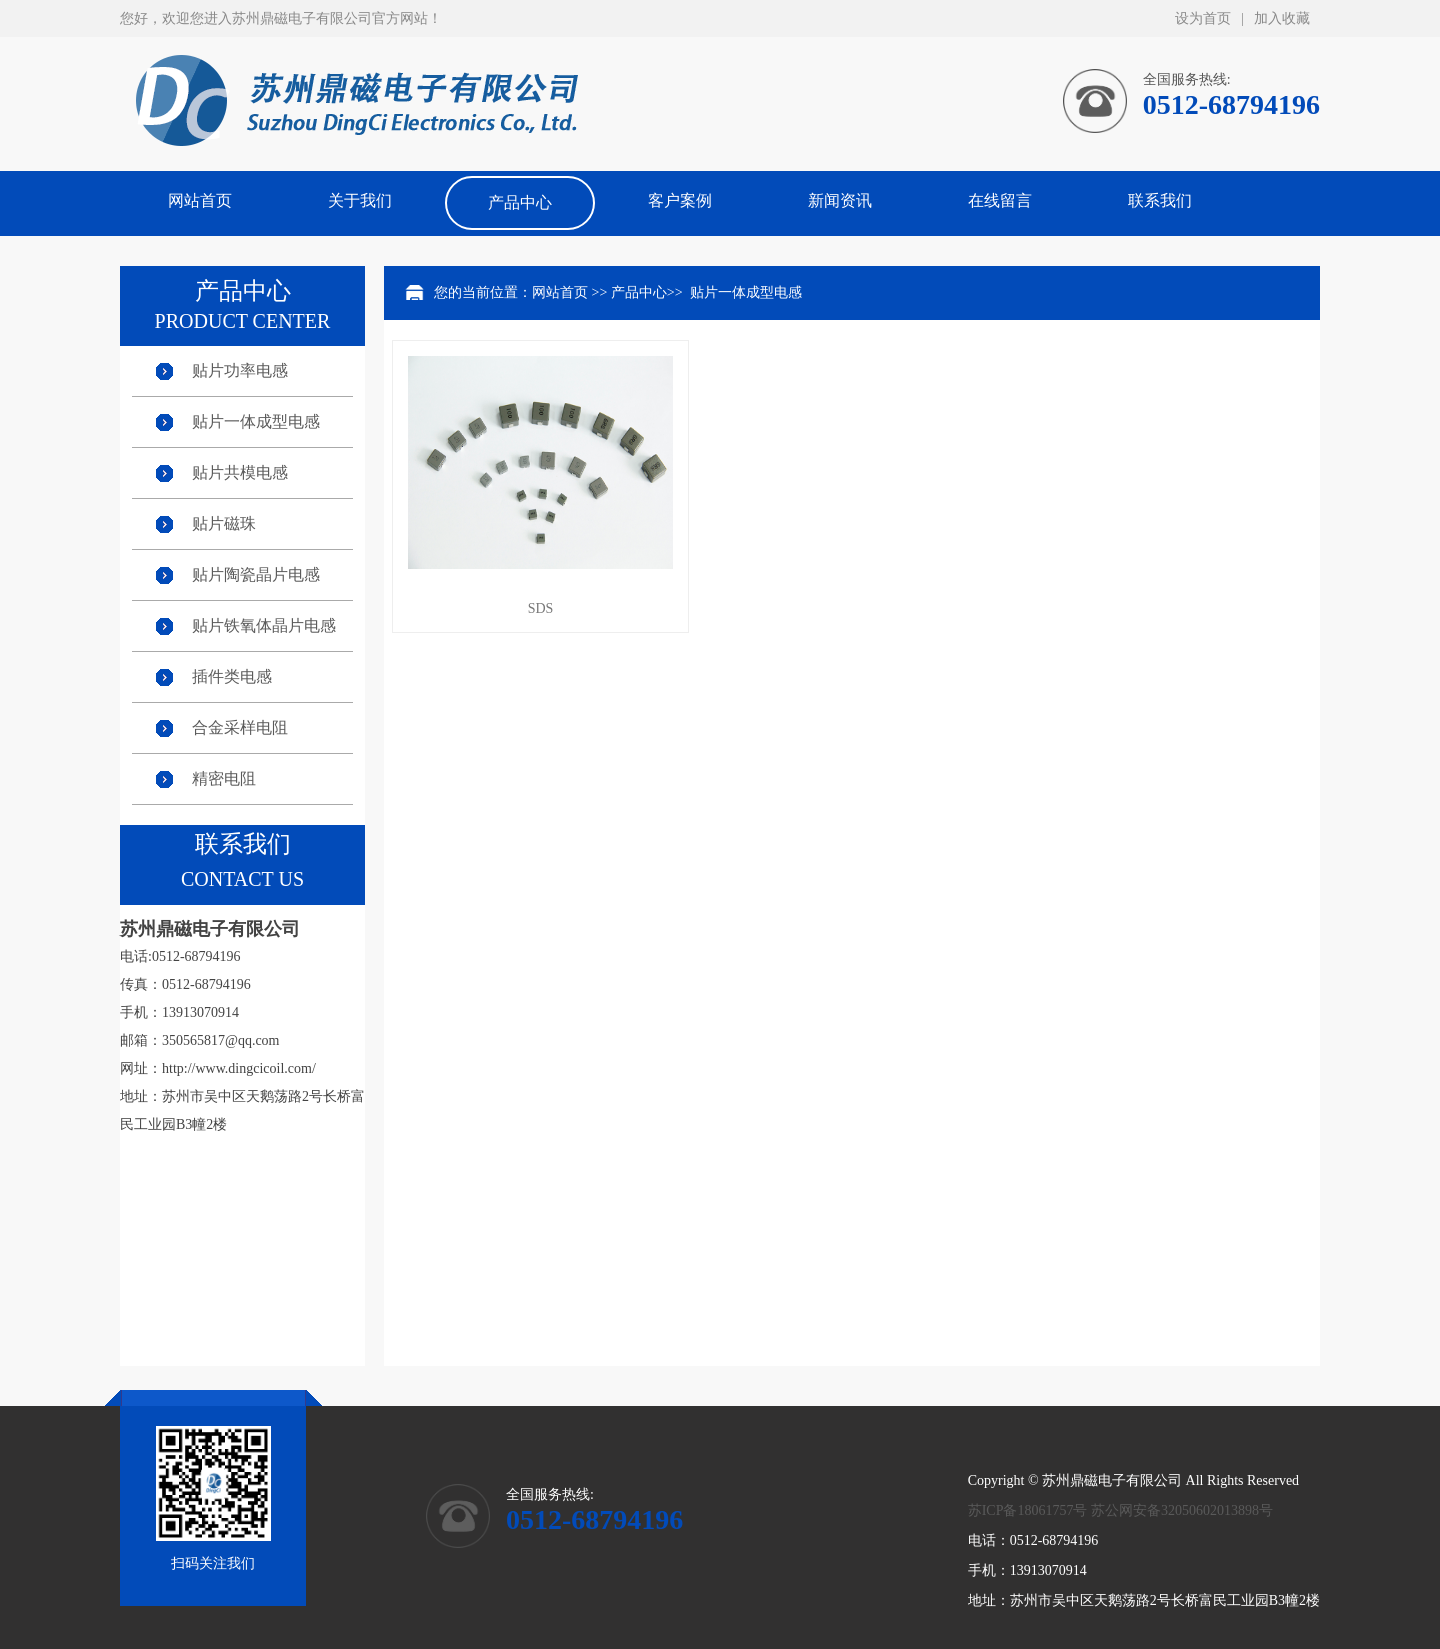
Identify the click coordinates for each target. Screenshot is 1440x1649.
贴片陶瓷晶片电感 (256, 574)
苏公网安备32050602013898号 (1182, 1510)
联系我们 (1160, 200)
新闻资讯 (840, 200)
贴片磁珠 (224, 523)
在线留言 (1000, 200)
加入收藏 (1282, 18)
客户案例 (680, 200)
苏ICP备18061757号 (1028, 1510)
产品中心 (520, 202)
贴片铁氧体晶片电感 (264, 625)
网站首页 (200, 200)
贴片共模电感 (240, 472)
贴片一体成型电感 (256, 421)
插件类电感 (232, 676)
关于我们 (360, 200)
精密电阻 (224, 778)
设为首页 (1203, 18)
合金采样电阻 (240, 727)
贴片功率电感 (240, 370)
